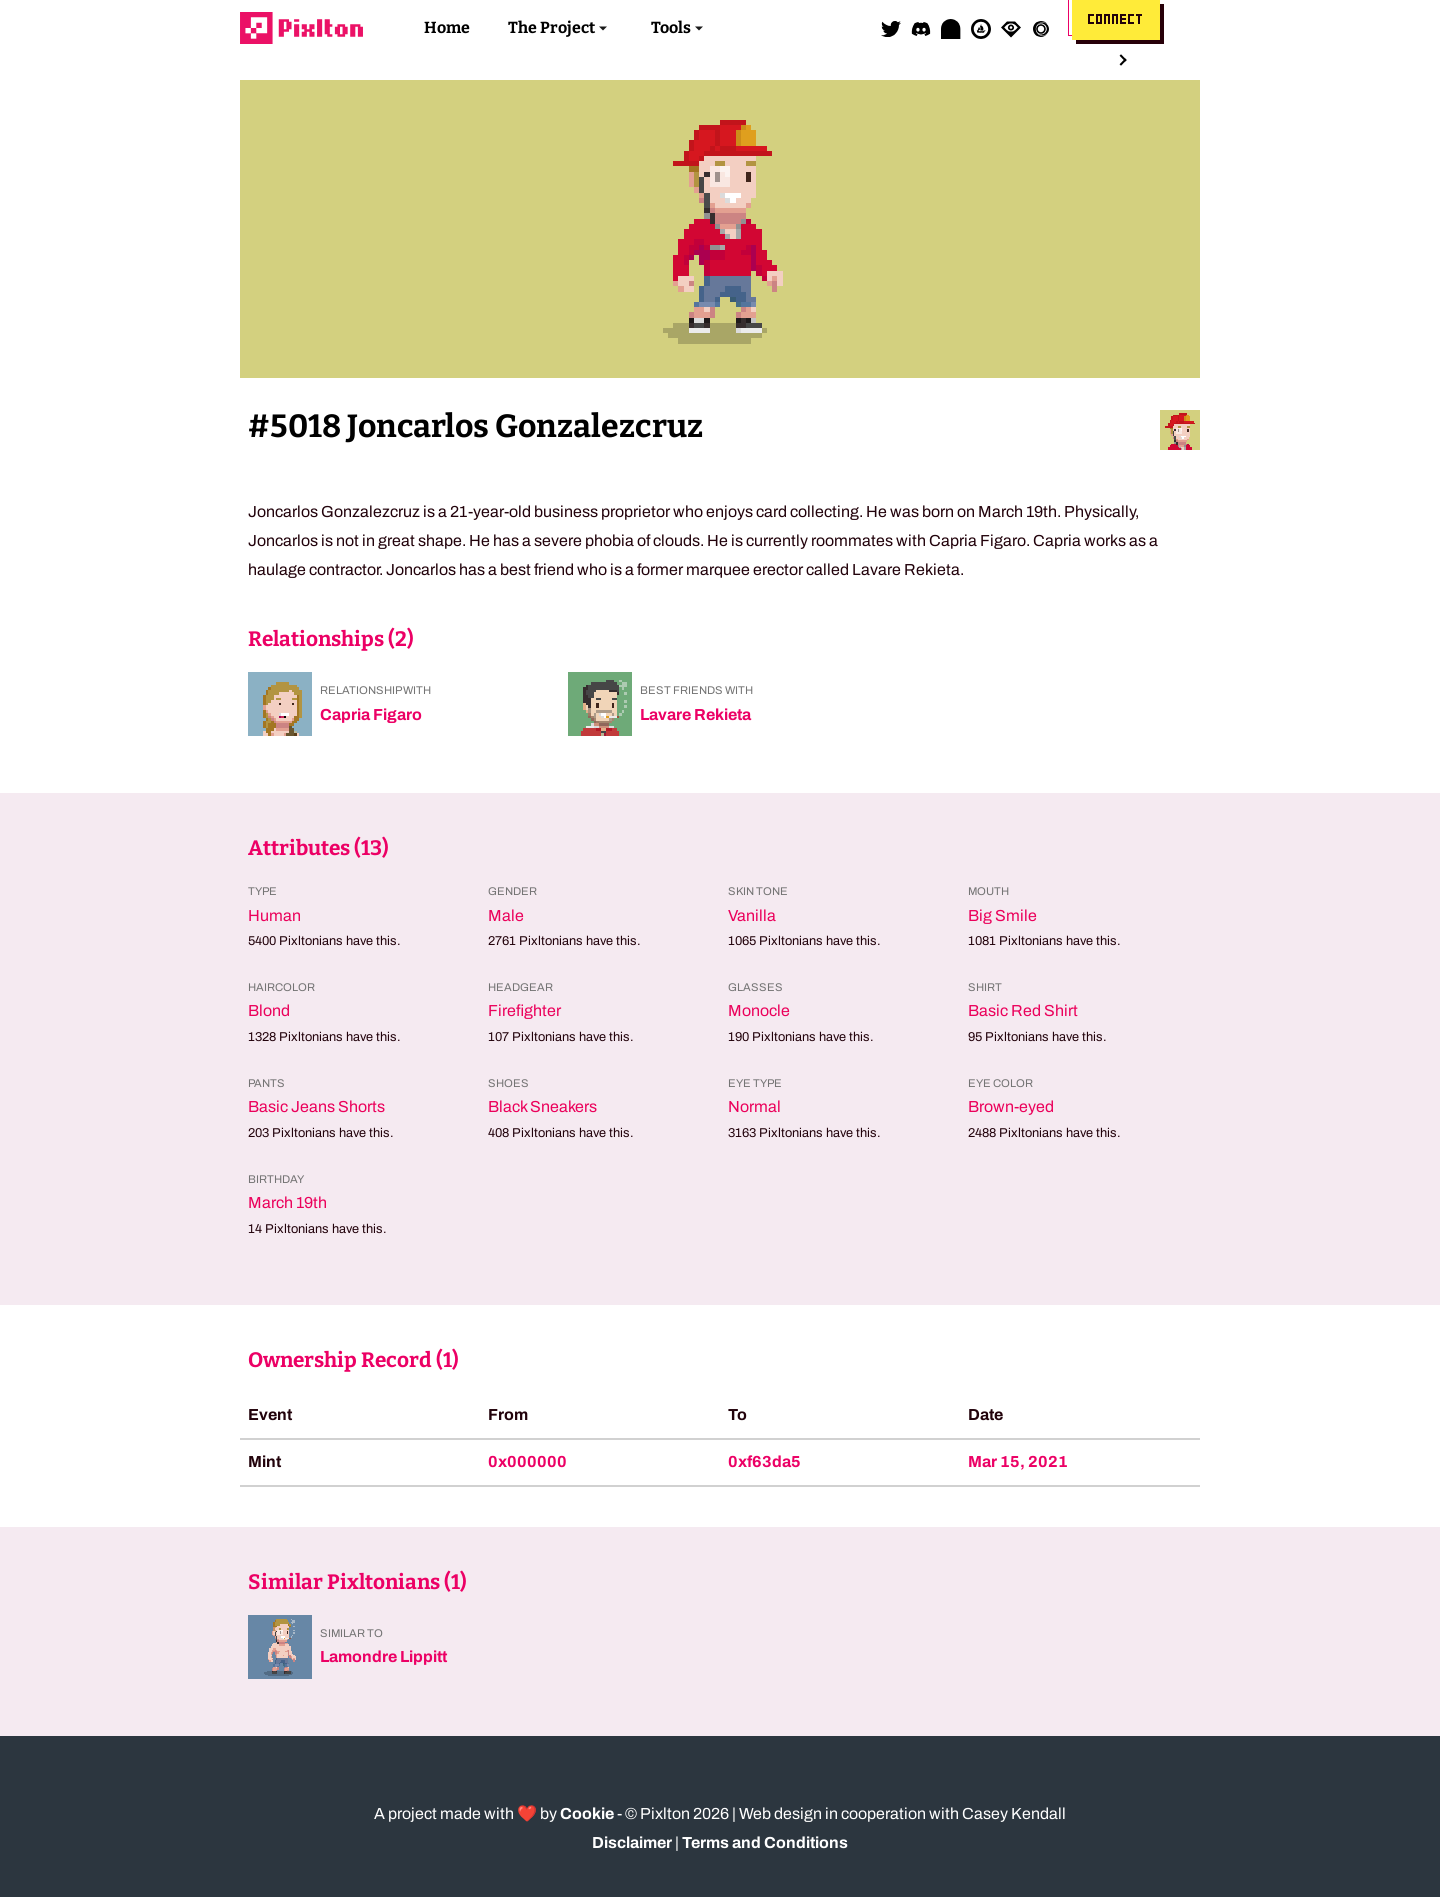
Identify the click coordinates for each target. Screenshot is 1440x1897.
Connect (1116, 20)
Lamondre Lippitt (383, 1656)
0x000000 (527, 1461)
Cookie (587, 1813)
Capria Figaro (371, 714)
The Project (551, 27)
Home (447, 27)
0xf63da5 (764, 1461)
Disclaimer (632, 1842)
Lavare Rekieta (695, 714)
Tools (671, 27)
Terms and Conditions (765, 1842)
